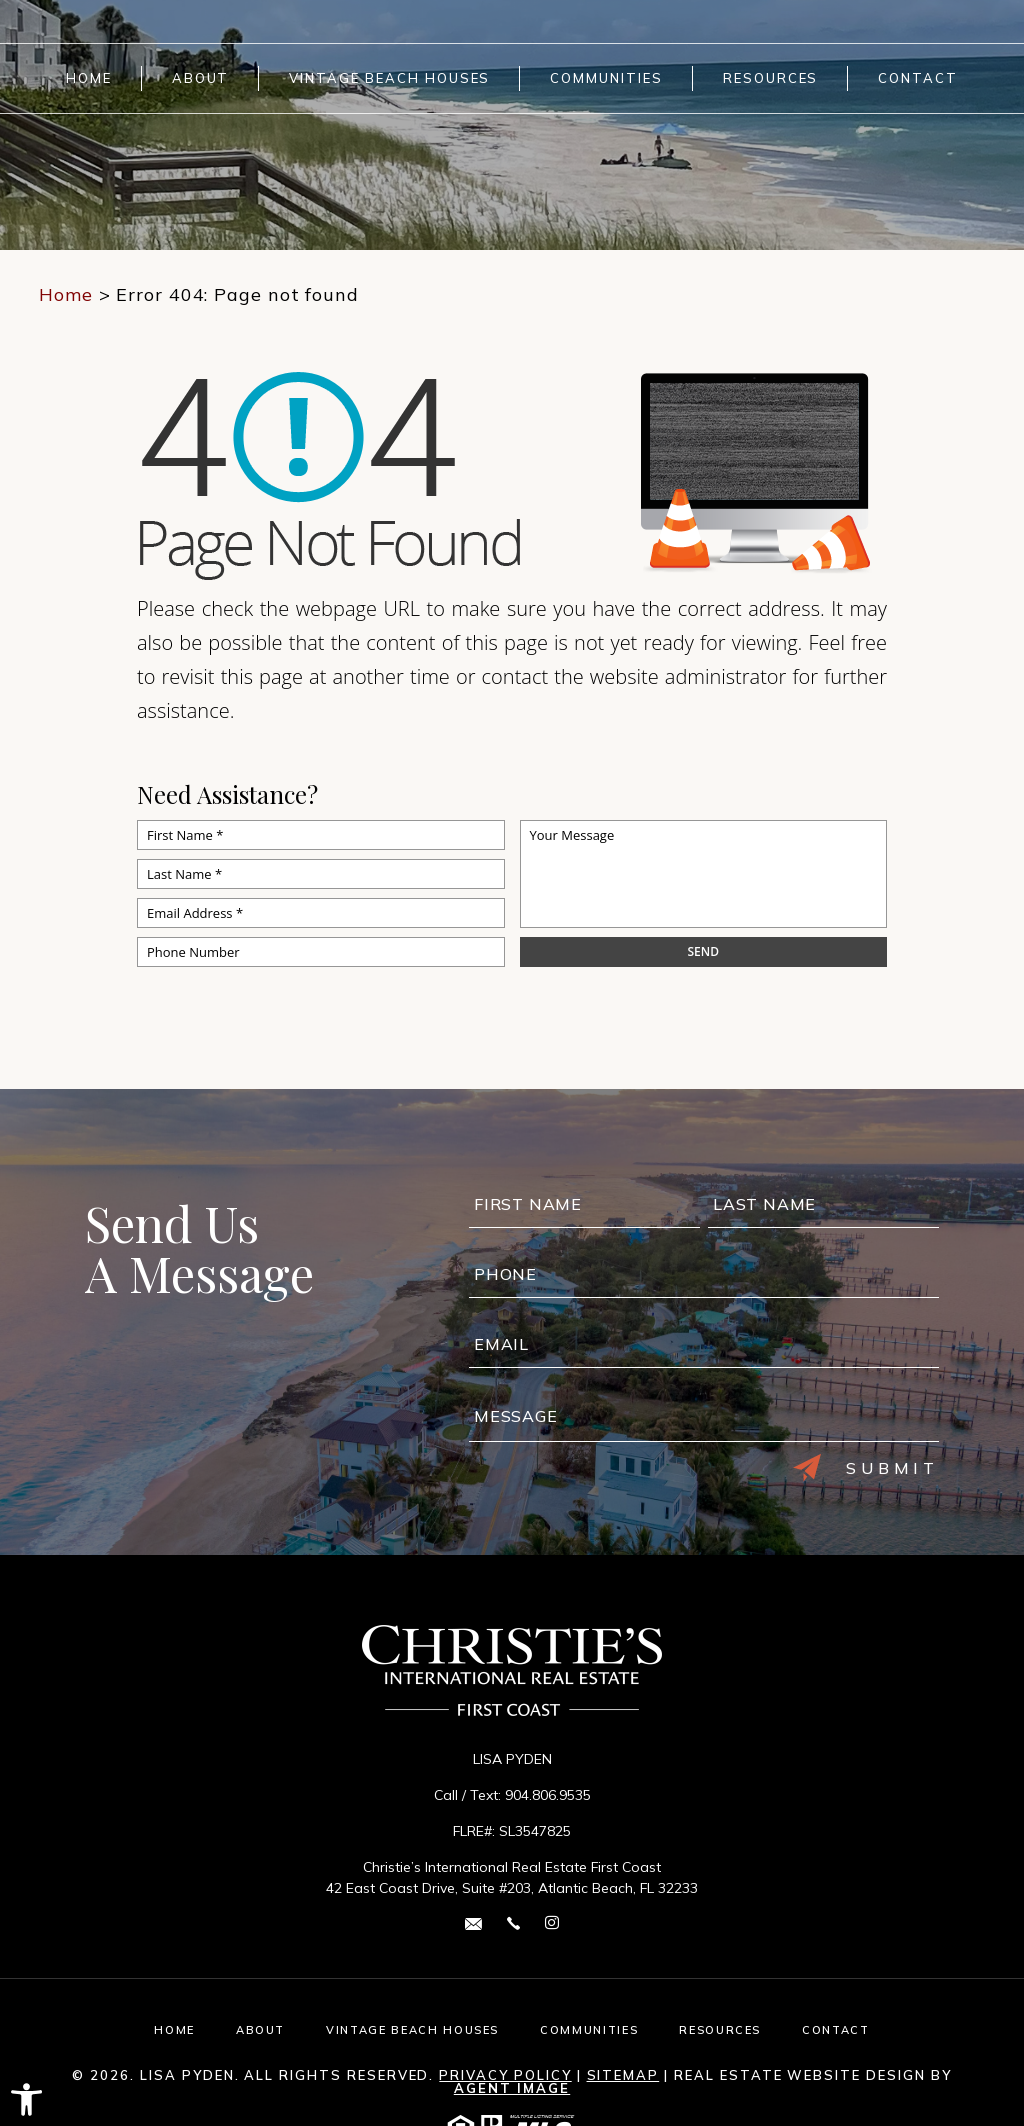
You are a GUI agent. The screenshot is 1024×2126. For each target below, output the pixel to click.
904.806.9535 (548, 1795)
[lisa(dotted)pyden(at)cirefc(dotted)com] (473, 1922)
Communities (606, 78)
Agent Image (512, 2088)
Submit (866, 1468)
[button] (26, 2099)
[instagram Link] (552, 1923)
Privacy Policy (505, 2075)
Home (89, 78)
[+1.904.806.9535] (513, 1922)
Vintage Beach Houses (389, 78)
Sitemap (623, 2075)
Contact (918, 78)
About (201, 78)
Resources (771, 78)
